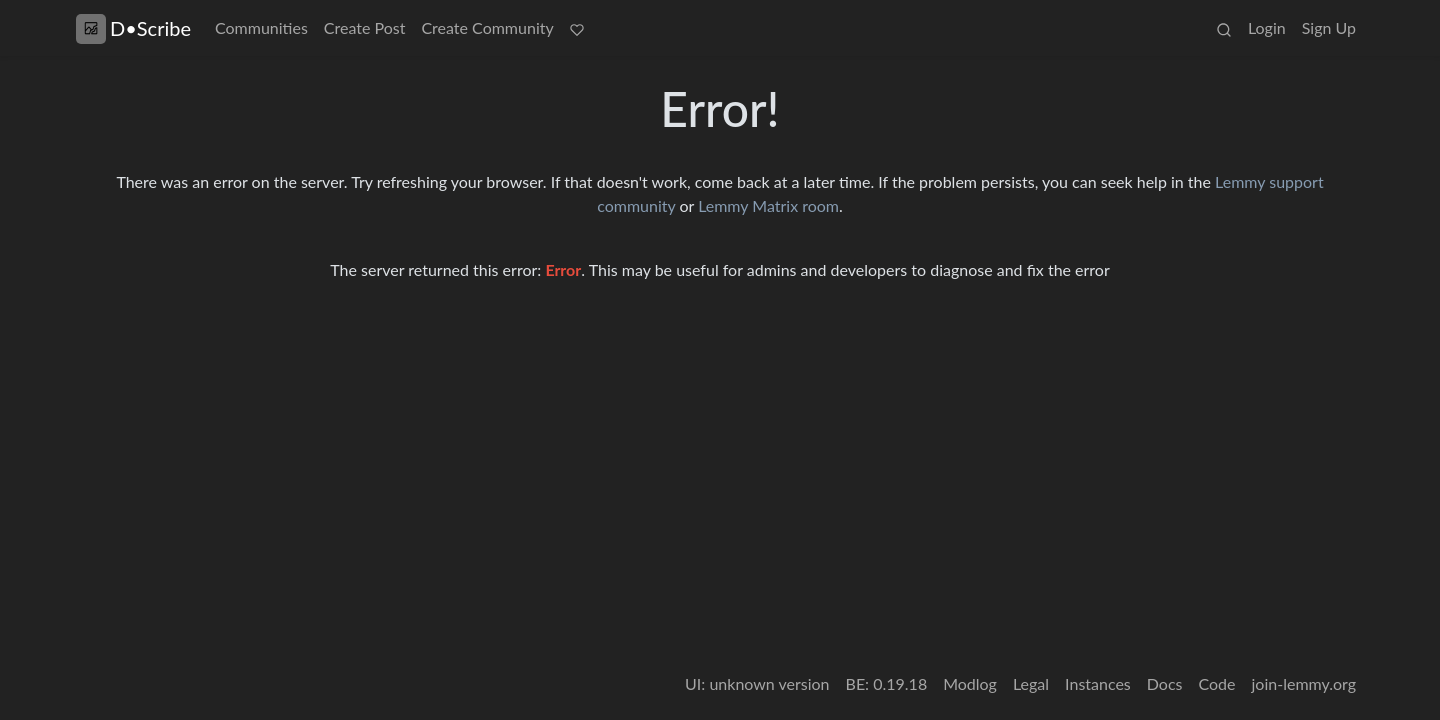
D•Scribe (133, 28)
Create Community (487, 27)
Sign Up (1329, 27)
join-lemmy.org (1304, 683)
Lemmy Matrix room (768, 205)
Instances (1098, 683)
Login (1267, 27)
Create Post (365, 27)
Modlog (970, 683)
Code (1217, 683)
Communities (261, 27)
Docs (1165, 683)
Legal (1031, 683)
